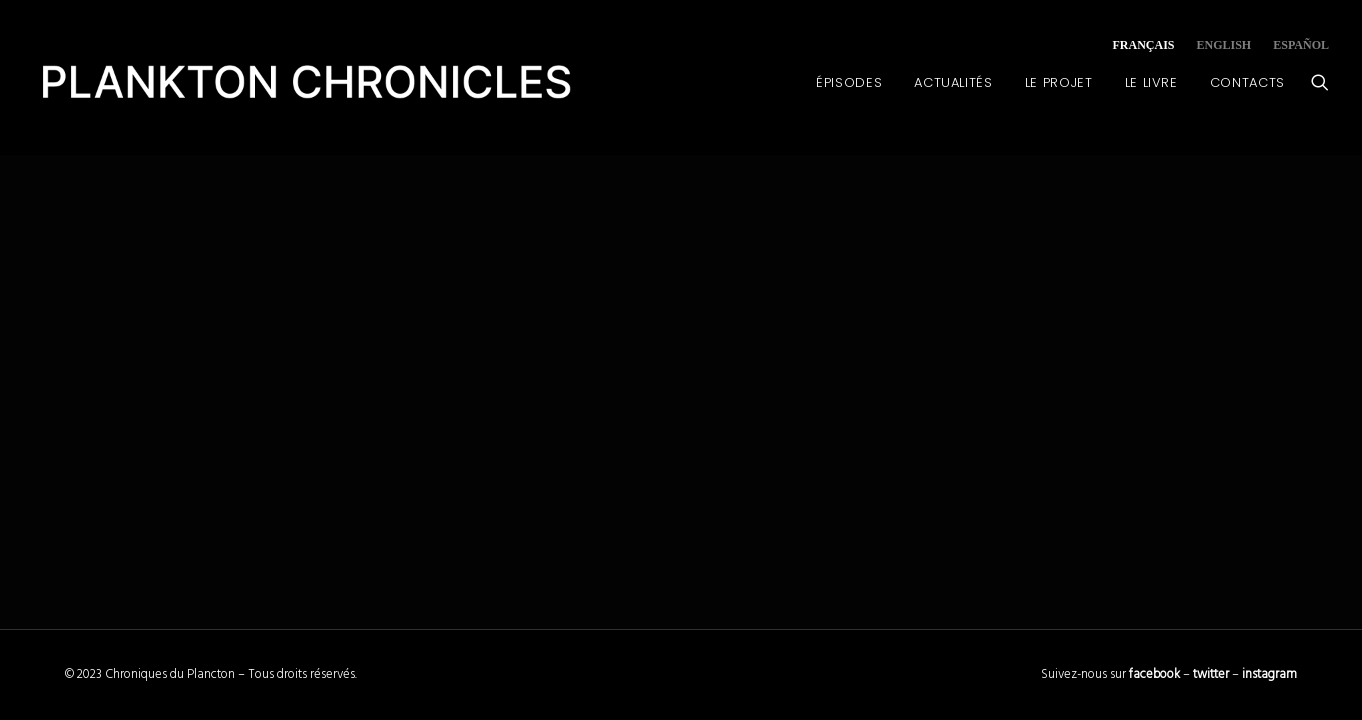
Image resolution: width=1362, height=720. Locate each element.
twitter (1211, 674)
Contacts (1247, 82)
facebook (1154, 674)
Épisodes (849, 82)
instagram (1269, 674)
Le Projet (1059, 82)
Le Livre (1151, 82)
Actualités (953, 82)
